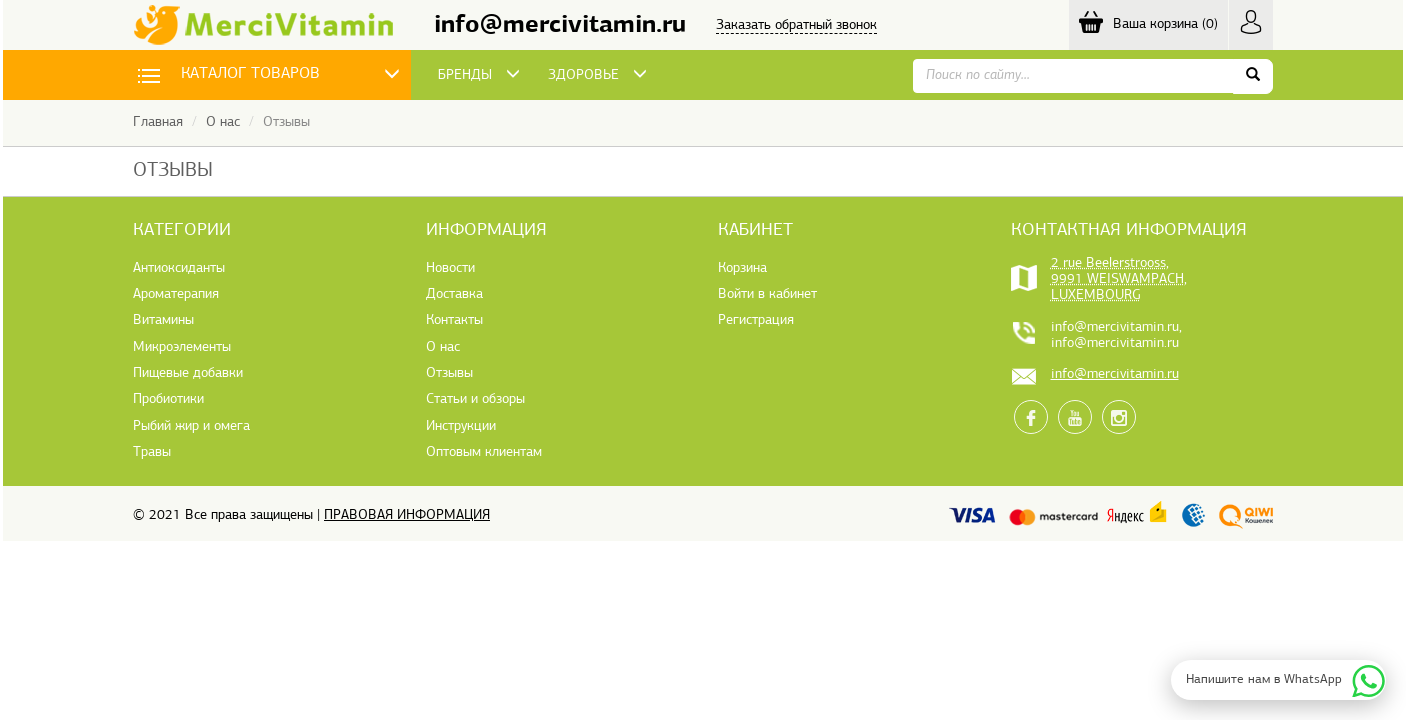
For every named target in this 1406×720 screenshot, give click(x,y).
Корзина (742, 268)
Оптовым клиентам (484, 452)
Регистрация (756, 320)
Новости (450, 268)
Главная (158, 122)
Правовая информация (407, 515)
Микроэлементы (182, 347)
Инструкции (461, 426)
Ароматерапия (176, 294)
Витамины (163, 320)
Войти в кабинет (767, 294)
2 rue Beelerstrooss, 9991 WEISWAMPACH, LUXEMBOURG (1119, 280)
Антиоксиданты (179, 268)
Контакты (454, 320)
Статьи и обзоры (475, 399)
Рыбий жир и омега (191, 426)
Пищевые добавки (188, 373)
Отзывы (449, 373)
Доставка (454, 294)
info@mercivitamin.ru (560, 25)
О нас (223, 122)
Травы (152, 452)
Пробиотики (168, 399)
